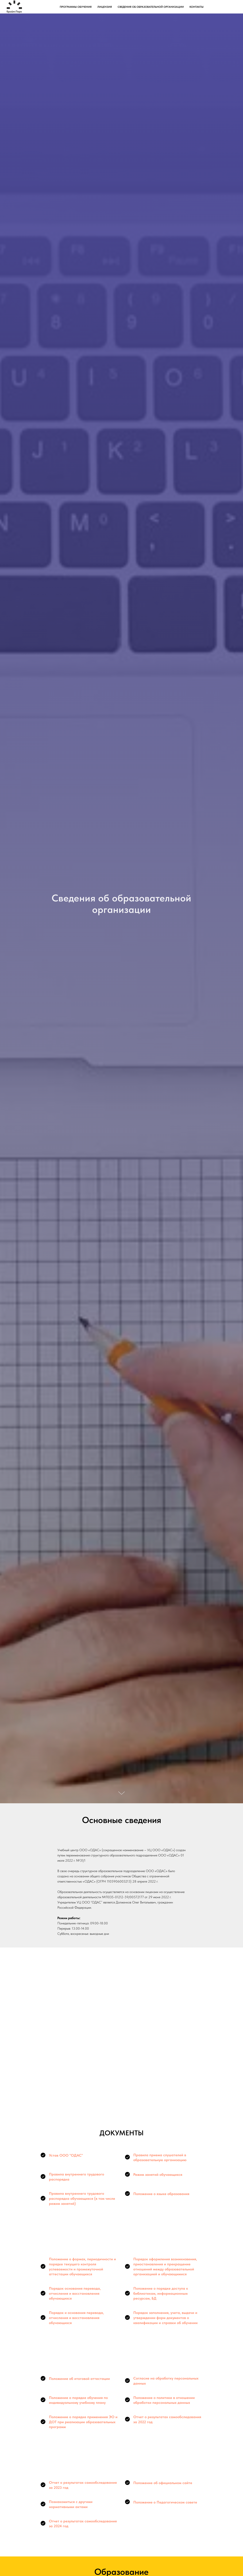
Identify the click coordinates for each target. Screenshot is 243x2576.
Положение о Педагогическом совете (165, 2502)
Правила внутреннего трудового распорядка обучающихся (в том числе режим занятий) (82, 2198)
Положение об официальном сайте (162, 2483)
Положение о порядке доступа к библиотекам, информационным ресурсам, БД (160, 2293)
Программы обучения (76, 6)
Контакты (197, 6)
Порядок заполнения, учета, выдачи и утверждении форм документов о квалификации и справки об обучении (165, 2317)
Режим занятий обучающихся (157, 2174)
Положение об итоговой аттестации (79, 2378)
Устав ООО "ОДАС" (66, 2155)
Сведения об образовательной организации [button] (151, 6)
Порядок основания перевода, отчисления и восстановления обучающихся (75, 2293)
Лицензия (104, 6)
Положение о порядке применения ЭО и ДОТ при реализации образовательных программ (83, 2422)
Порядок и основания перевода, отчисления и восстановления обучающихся (76, 2317)
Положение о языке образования (161, 2193)
